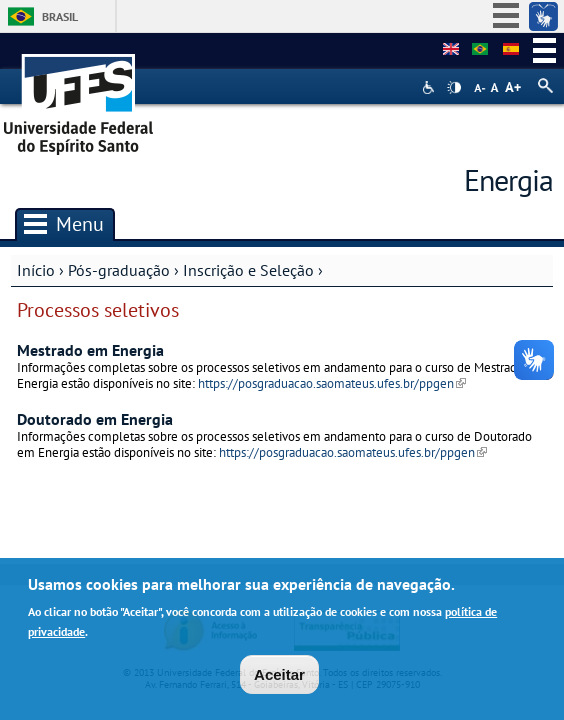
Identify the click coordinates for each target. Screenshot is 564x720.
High (454, 88)
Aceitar (279, 679)
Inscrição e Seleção (248, 270)
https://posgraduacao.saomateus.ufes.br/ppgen (332, 383)
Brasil (60, 16)
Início (36, 270)
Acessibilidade (430, 87)
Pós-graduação (119, 270)
